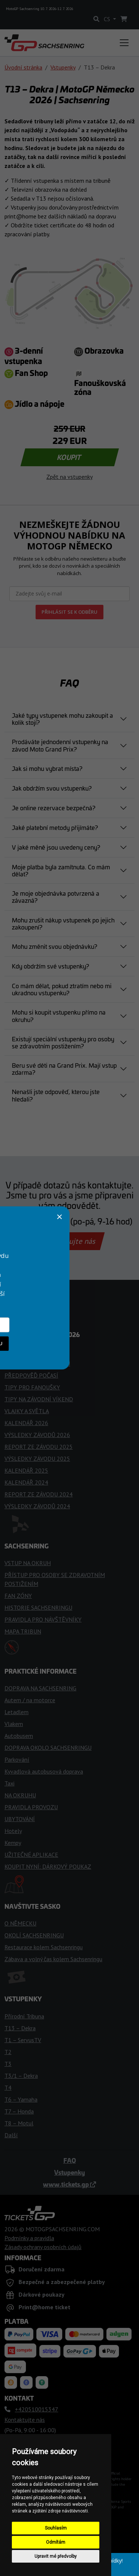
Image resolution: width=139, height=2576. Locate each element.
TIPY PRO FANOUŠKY (32, 1387)
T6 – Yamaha (20, 2099)
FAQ (69, 2160)
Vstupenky (63, 67)
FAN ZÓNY (18, 1595)
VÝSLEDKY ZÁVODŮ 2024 (37, 1506)
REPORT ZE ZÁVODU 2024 (38, 1494)
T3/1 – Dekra (21, 2075)
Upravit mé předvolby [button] (55, 2556)
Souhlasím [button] (56, 2528)
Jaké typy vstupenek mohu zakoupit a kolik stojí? (62, 718)
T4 (7, 2087)
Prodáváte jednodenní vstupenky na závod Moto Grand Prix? (60, 745)
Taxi (9, 1783)
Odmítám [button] (55, 2542)
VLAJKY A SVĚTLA (26, 1411)
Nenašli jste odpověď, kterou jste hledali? (56, 1095)
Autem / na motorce (29, 1700)
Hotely (13, 1830)
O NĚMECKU (20, 1923)
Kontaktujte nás (69, 1241)
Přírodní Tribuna (24, 2016)
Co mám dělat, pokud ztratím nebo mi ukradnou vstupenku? (62, 989)
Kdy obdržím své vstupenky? (50, 966)
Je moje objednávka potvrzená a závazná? (55, 896)
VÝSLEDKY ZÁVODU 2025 (37, 1458)
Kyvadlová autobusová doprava (43, 1771)
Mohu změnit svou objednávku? (54, 946)
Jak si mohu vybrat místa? (47, 768)
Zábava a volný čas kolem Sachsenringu (53, 1959)
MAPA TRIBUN (22, 1631)
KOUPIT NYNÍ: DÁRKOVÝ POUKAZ (47, 1866)
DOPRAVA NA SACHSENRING (40, 1688)
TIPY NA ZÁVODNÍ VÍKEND (38, 1399)
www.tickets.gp (69, 2184)
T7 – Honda (19, 2111)
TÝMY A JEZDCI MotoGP (35, 1351)
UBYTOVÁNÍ (19, 1819)
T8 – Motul (18, 2123)
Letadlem (16, 1712)
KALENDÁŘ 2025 (26, 1470)
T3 (7, 2063)
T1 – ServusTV (22, 2040)
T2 (7, 2052)
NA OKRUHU (20, 1795)
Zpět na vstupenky (69, 476)
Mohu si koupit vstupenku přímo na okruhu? (59, 1015)
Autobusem (18, 1735)
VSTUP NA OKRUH (27, 1563)
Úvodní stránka (23, 67)
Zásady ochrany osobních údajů (43, 2247)
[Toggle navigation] (124, 42)
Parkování (16, 1759)
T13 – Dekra (20, 2028)
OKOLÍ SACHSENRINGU (34, 1935)
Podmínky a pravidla (29, 2238)
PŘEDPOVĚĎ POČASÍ (31, 1375)
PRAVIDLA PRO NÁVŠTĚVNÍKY (43, 1619)
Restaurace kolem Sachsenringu (43, 1947)
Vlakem (13, 1723)
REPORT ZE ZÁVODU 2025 (38, 1446)
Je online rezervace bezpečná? (53, 808)
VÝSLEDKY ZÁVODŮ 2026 (37, 1434)
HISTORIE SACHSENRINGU (38, 1607)
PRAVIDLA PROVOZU (31, 1807)
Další (11, 2135)
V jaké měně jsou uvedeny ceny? (56, 847)
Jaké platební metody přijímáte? (55, 827)
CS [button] (108, 19)
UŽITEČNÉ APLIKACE (31, 1854)
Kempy (12, 1842)
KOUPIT (69, 457)
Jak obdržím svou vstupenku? (52, 788)
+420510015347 (38, 1221)
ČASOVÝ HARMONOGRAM (37, 1363)
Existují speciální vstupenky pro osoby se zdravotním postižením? (63, 1042)
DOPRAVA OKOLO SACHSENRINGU (48, 1747)
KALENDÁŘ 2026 (26, 1423)
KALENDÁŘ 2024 (26, 1482)
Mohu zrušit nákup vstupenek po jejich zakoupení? (63, 923)
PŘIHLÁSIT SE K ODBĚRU (69, 612)
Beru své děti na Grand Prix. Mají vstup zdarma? (64, 1068)
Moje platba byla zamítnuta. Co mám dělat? (61, 870)
